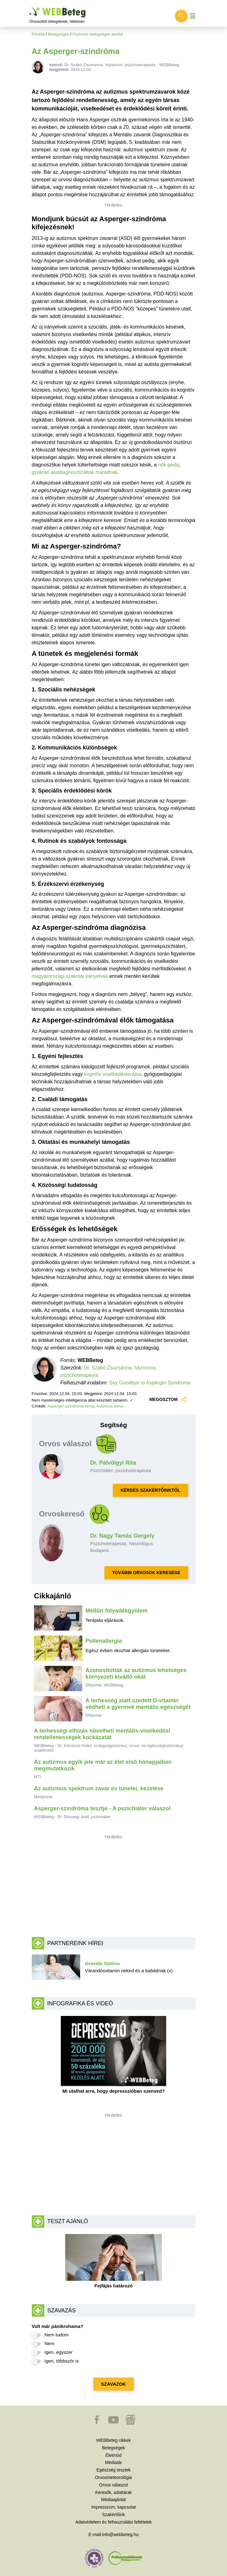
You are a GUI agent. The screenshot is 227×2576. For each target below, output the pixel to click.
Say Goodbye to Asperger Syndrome (150, 1382)
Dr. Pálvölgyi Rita (113, 1463)
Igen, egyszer (59, 2352)
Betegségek (58, 34)
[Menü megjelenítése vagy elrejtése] (192, 16)
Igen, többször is (62, 2361)
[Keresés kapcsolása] (181, 16)
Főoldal (38, 34)
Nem (50, 2343)
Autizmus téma (109, 1406)
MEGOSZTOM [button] (168, 1399)
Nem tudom (57, 2334)
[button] (97, 2422)
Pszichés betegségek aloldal (97, 34)
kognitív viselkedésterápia (112, 1074)
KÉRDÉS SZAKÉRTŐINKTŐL (150, 1490)
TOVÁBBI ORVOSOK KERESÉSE (146, 1572)
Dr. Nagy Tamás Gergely (122, 1536)
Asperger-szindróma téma (70, 1406)
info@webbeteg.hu (120, 2534)
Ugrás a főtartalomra (29, 7)
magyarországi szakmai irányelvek (70, 976)
